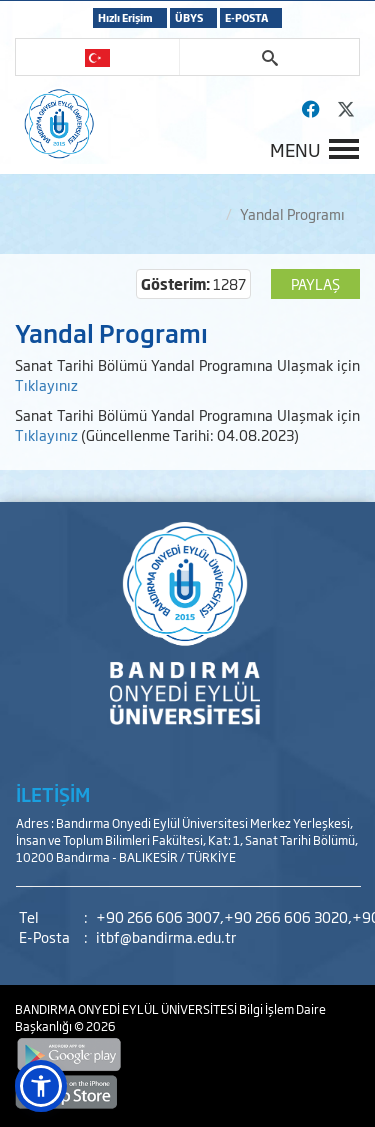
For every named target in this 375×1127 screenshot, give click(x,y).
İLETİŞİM (53, 794)
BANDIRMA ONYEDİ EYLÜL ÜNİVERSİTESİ (127, 1009)
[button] (41, 1086)
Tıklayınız (46, 384)
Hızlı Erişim (125, 17)
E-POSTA (246, 17)
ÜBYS (189, 17)
